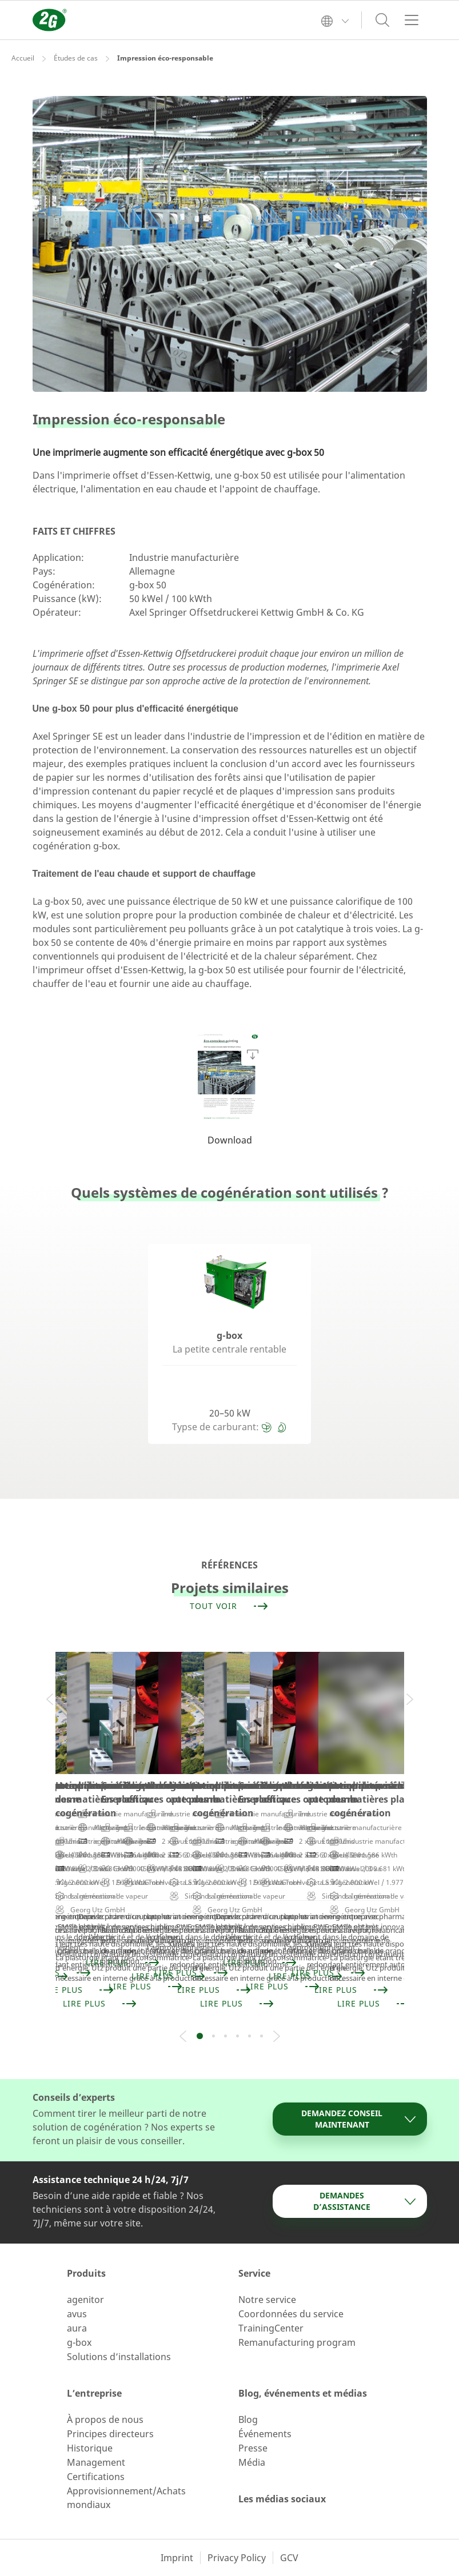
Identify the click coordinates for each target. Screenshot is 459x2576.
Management (96, 2462)
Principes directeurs (110, 2433)
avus (77, 2314)
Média (251, 2462)
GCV (289, 2557)
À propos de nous (105, 2419)
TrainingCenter (271, 2328)
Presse (253, 2448)
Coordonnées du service (291, 2314)
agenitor (85, 2299)
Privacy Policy (236, 2557)
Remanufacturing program (297, 2342)
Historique (90, 2448)
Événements (265, 2433)
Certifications (96, 2476)
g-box (79, 2342)
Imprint (177, 2557)
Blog (248, 2419)
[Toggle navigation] (411, 20)
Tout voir (229, 1606)
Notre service (267, 2299)
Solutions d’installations (119, 2356)
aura (77, 2328)
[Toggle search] (382, 20)
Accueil (22, 58)
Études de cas (76, 58)
